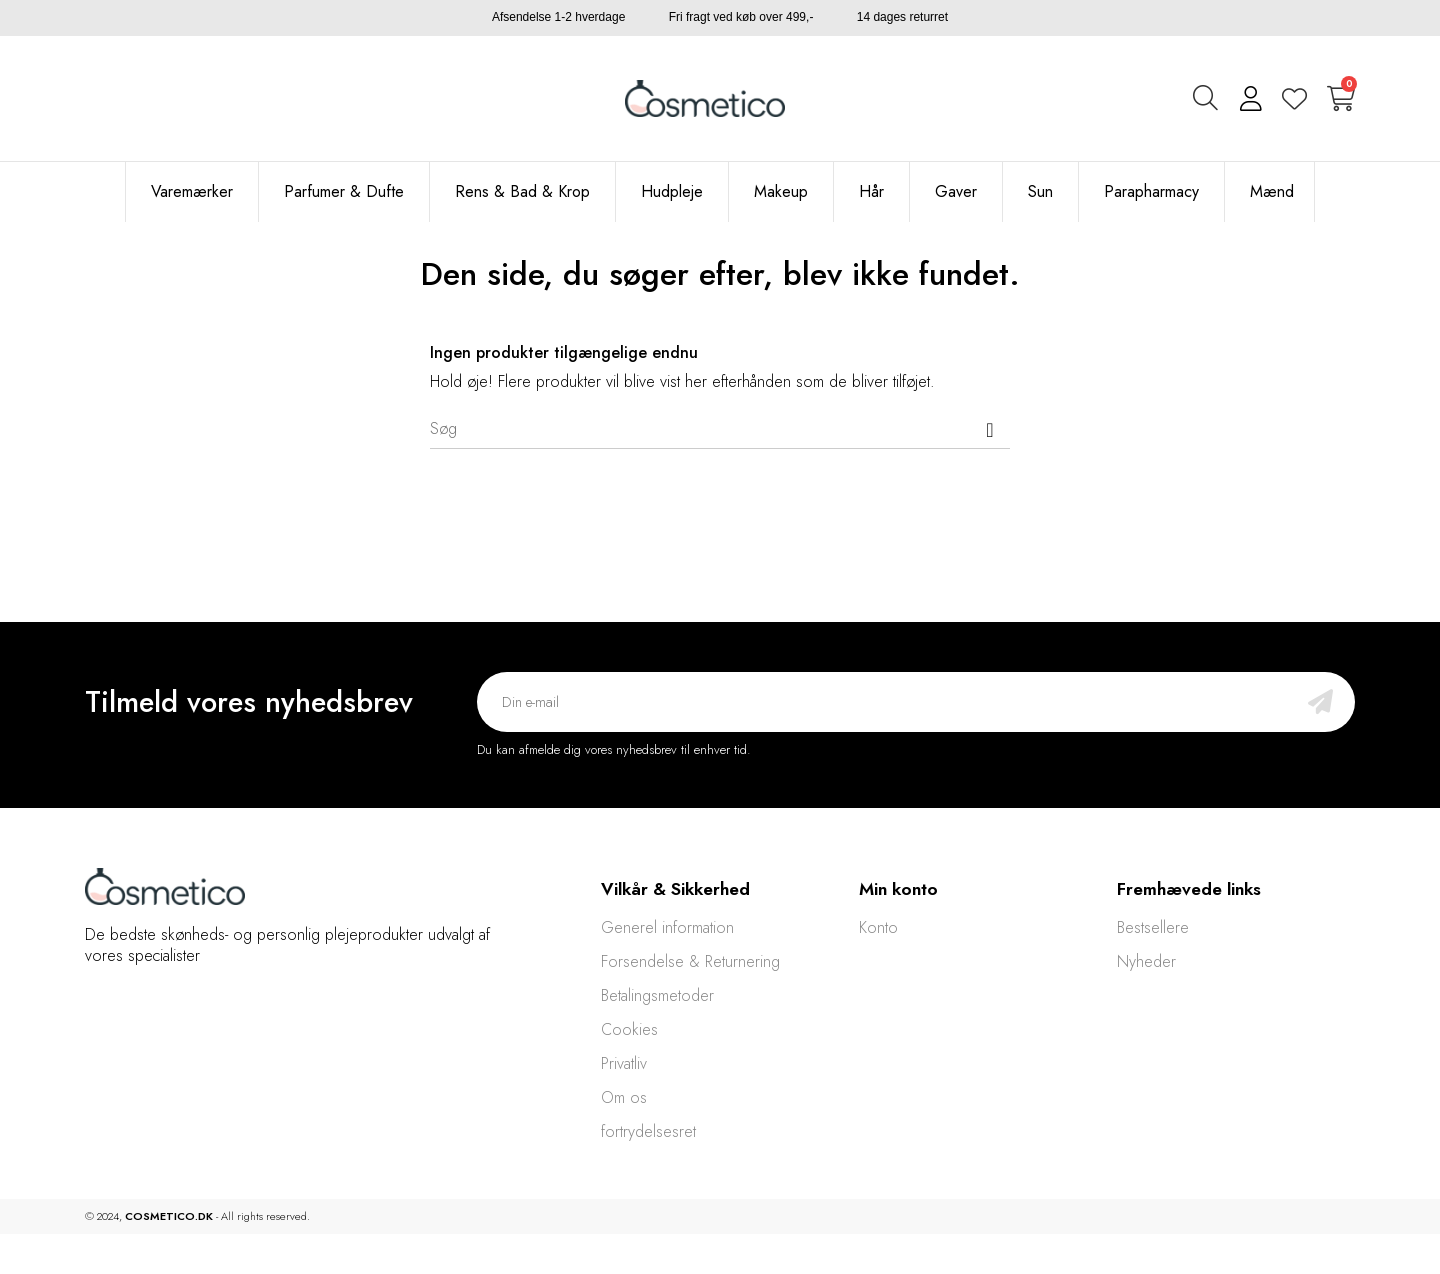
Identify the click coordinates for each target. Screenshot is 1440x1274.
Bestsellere (1153, 927)
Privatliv (624, 1063)
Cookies (629, 1029)
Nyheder (1146, 961)
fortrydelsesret (648, 1131)
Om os (624, 1097)
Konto (878, 927)
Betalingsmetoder (657, 995)
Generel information (667, 927)
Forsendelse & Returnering (690, 961)
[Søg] (720, 429)
